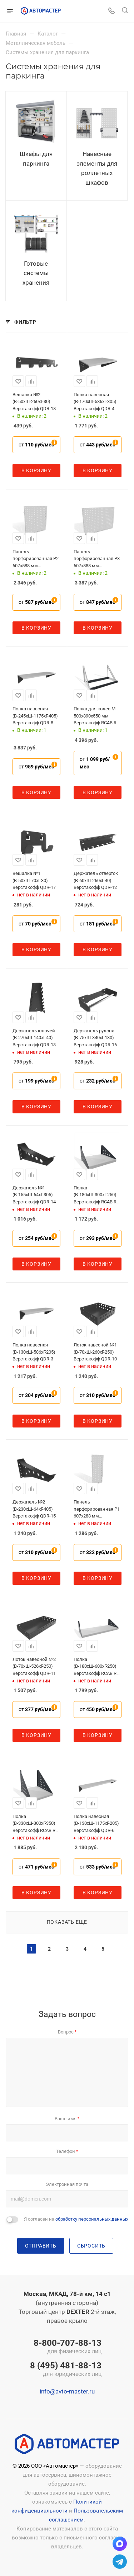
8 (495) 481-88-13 (65, 2369)
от (36, 445)
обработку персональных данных (91, 2219)
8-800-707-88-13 (65, 2347)
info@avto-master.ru (67, 2391)
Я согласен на (76, 2219)
